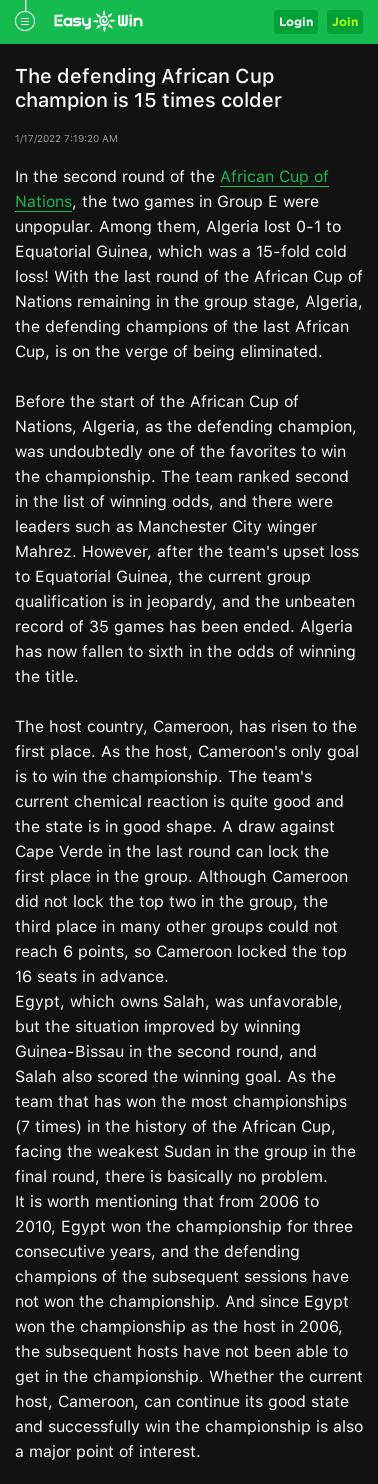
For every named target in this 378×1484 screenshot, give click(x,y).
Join (345, 21)
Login (296, 21)
